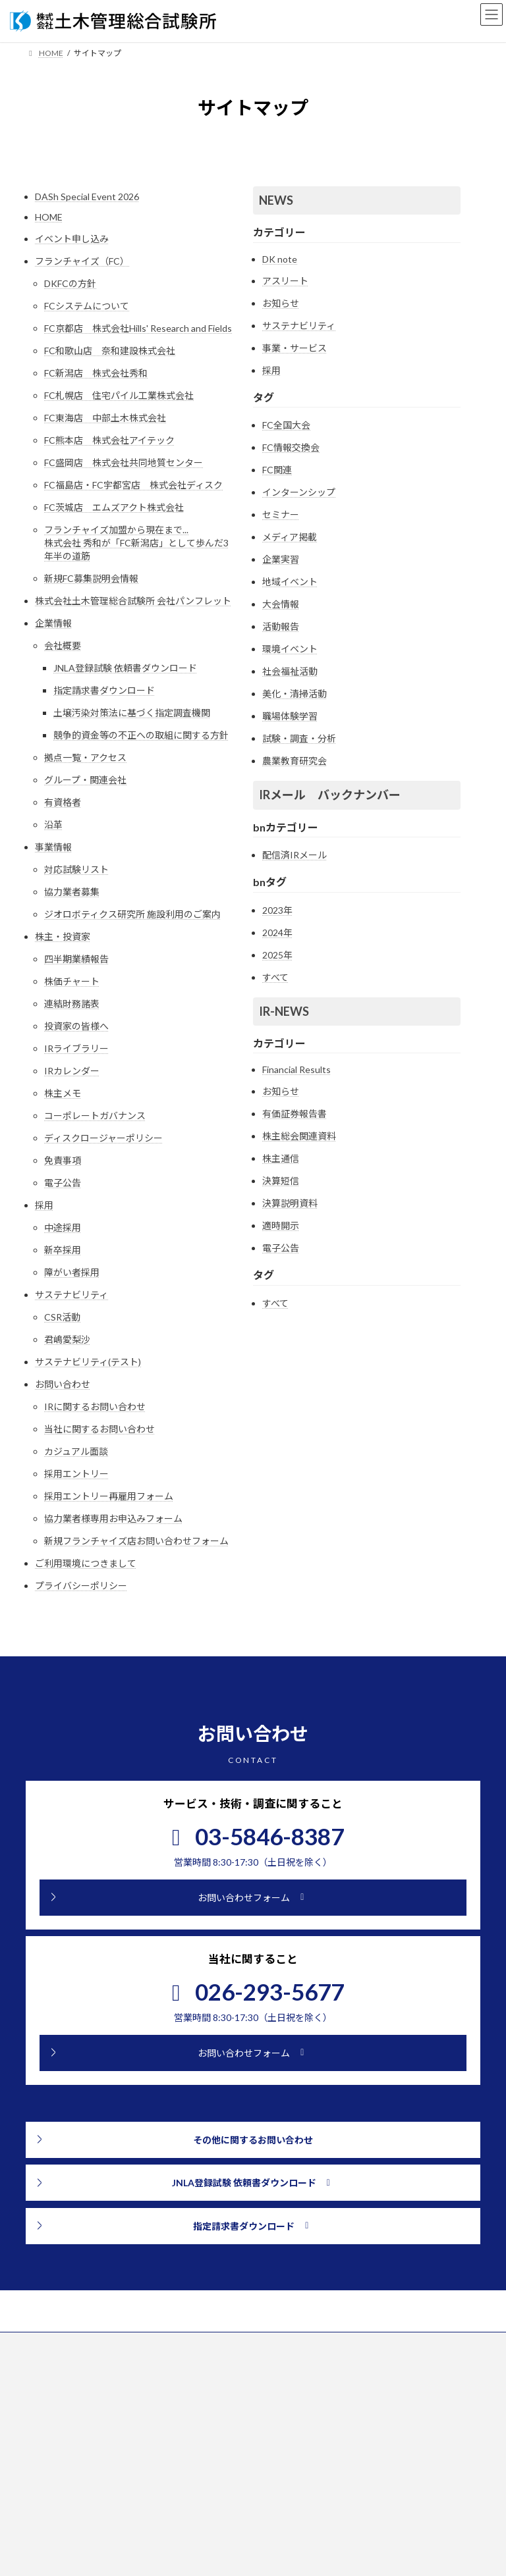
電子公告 (62, 1182)
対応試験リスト (76, 869)
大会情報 (280, 604)
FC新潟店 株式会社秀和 (96, 373)
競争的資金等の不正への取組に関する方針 (141, 735)
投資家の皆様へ (76, 1026)
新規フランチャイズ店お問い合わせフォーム (136, 1540)
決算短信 (280, 1180)
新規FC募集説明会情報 (91, 578)
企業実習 (280, 559)
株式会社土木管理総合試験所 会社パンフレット (133, 600)
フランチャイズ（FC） (82, 261)
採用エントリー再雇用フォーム (108, 1496)
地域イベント (290, 581)
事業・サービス (294, 348)
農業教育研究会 (294, 760)
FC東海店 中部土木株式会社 (105, 417)
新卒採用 (62, 1249)
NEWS (276, 200)
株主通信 (280, 1158)
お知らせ (280, 303)
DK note (279, 259)
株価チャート (71, 981)
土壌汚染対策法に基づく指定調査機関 (131, 712)
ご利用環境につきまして (85, 1563)
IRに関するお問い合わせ (95, 1406)
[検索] (207, 2552)
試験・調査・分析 (299, 738)
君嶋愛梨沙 (67, 1339)
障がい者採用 (71, 1272)
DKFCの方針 (70, 283)
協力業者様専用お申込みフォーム (113, 1518)
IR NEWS (286, 2530)
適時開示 (280, 1225)
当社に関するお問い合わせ (99, 1428)
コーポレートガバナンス (95, 1115)
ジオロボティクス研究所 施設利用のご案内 (132, 914)
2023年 (277, 910)
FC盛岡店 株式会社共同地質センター (123, 462)
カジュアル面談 (76, 1451)
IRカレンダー (71, 1070)
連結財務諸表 (71, 1003)
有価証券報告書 (294, 1113)
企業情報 (53, 623)
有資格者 (62, 802)
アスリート (285, 280)
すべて (275, 977)
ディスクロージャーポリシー (103, 1137)
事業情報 (53, 847)
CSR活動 (62, 1317)
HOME (49, 217)
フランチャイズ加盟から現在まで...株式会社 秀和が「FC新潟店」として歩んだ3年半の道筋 (136, 543)
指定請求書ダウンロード (104, 690)
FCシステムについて (86, 305)
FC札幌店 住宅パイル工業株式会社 (119, 395)
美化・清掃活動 (294, 693)
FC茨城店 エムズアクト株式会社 (114, 507)
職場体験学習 (290, 716)
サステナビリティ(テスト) (88, 1361)
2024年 (277, 932)
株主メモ (62, 1093)
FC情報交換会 (291, 447)
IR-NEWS (284, 1011)
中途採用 (62, 1227)
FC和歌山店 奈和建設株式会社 (109, 350)
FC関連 (277, 469)
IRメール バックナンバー (330, 794)
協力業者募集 (71, 891)
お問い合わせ (62, 1384)
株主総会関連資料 (299, 1136)
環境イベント (290, 648)
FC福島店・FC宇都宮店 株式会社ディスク (133, 484)
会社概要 (62, 645)
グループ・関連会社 (85, 779)
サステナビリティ (71, 1294)
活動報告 (280, 626)
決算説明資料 (290, 1203)
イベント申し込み (72, 238)
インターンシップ (298, 492)
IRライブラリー (76, 1048)
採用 (44, 1205)
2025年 (277, 954)
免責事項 (62, 1160)
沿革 (53, 824)
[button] (253, 1897)
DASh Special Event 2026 (87, 196)
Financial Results (296, 1069)
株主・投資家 (62, 936)
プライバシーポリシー (81, 1585)
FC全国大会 (286, 425)
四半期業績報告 (76, 958)
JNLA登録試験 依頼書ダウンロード (125, 667)
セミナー (280, 514)
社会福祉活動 (290, 671)
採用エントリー (76, 1473)
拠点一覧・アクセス (85, 757)
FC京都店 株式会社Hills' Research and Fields (138, 328)
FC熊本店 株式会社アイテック (109, 440)
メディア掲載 (289, 536)
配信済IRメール (294, 854)
